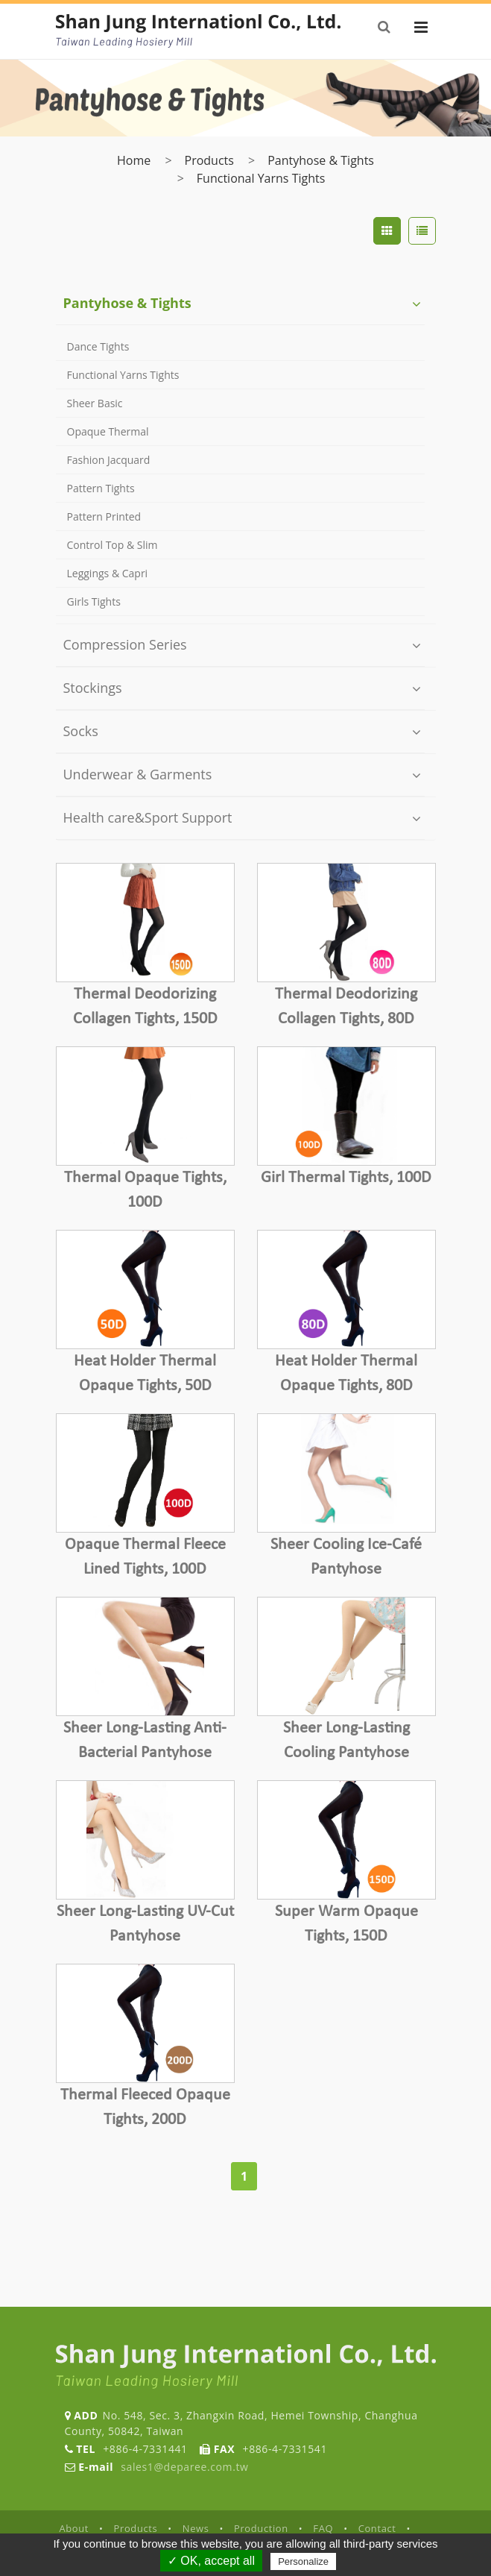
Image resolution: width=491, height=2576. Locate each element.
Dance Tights (98, 346)
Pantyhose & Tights (320, 160)
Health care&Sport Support (147, 817)
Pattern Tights (101, 488)
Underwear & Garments (137, 774)
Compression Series (125, 644)
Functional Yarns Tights (261, 178)
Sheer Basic (95, 403)
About (74, 2528)
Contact (377, 2528)
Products (209, 160)
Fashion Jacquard (109, 460)
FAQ (323, 2528)
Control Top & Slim (112, 545)
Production (261, 2528)
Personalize (303, 2561)
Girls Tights (94, 601)
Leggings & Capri (107, 573)
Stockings (92, 688)
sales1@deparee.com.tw (184, 2467)
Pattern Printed (104, 516)
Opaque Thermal (108, 431)
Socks (80, 731)
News (196, 2528)
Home (134, 160)
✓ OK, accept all (211, 2560)
